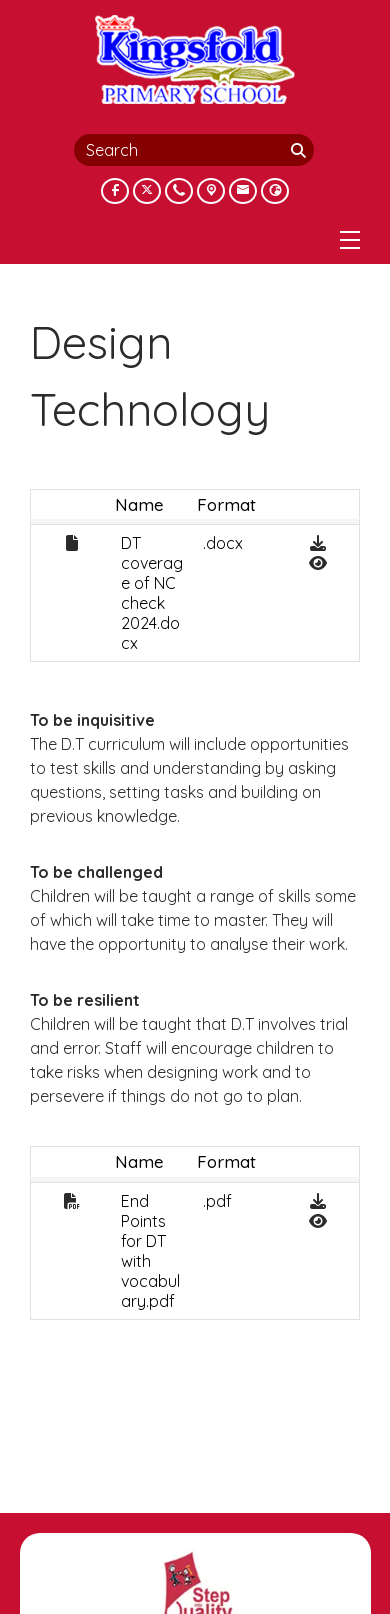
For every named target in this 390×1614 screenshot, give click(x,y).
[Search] (300, 150)
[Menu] (350, 240)
